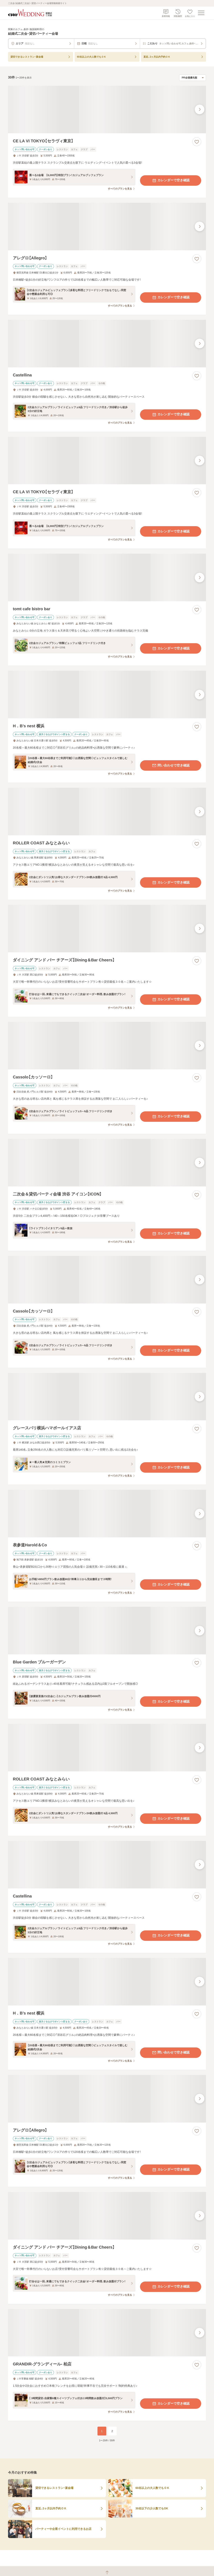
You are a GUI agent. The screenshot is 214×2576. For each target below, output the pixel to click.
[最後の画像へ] (199, 109)
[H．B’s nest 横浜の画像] (107, 694)
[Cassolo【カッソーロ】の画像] (107, 1045)
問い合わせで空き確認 (171, 765)
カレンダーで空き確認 (171, 180)
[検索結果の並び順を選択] (192, 77)
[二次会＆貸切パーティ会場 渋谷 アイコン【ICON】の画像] (107, 1162)
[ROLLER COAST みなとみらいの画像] (107, 811)
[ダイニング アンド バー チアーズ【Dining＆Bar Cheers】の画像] (107, 928)
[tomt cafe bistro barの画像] (107, 577)
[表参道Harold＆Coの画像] (107, 1513)
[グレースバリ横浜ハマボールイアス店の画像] (107, 1396)
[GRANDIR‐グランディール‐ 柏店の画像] (107, 2333)
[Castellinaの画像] (107, 343)
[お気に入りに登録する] (196, 141)
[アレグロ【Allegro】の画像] (107, 226)
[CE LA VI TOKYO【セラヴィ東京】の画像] (107, 109)
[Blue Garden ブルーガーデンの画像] (107, 1630)
